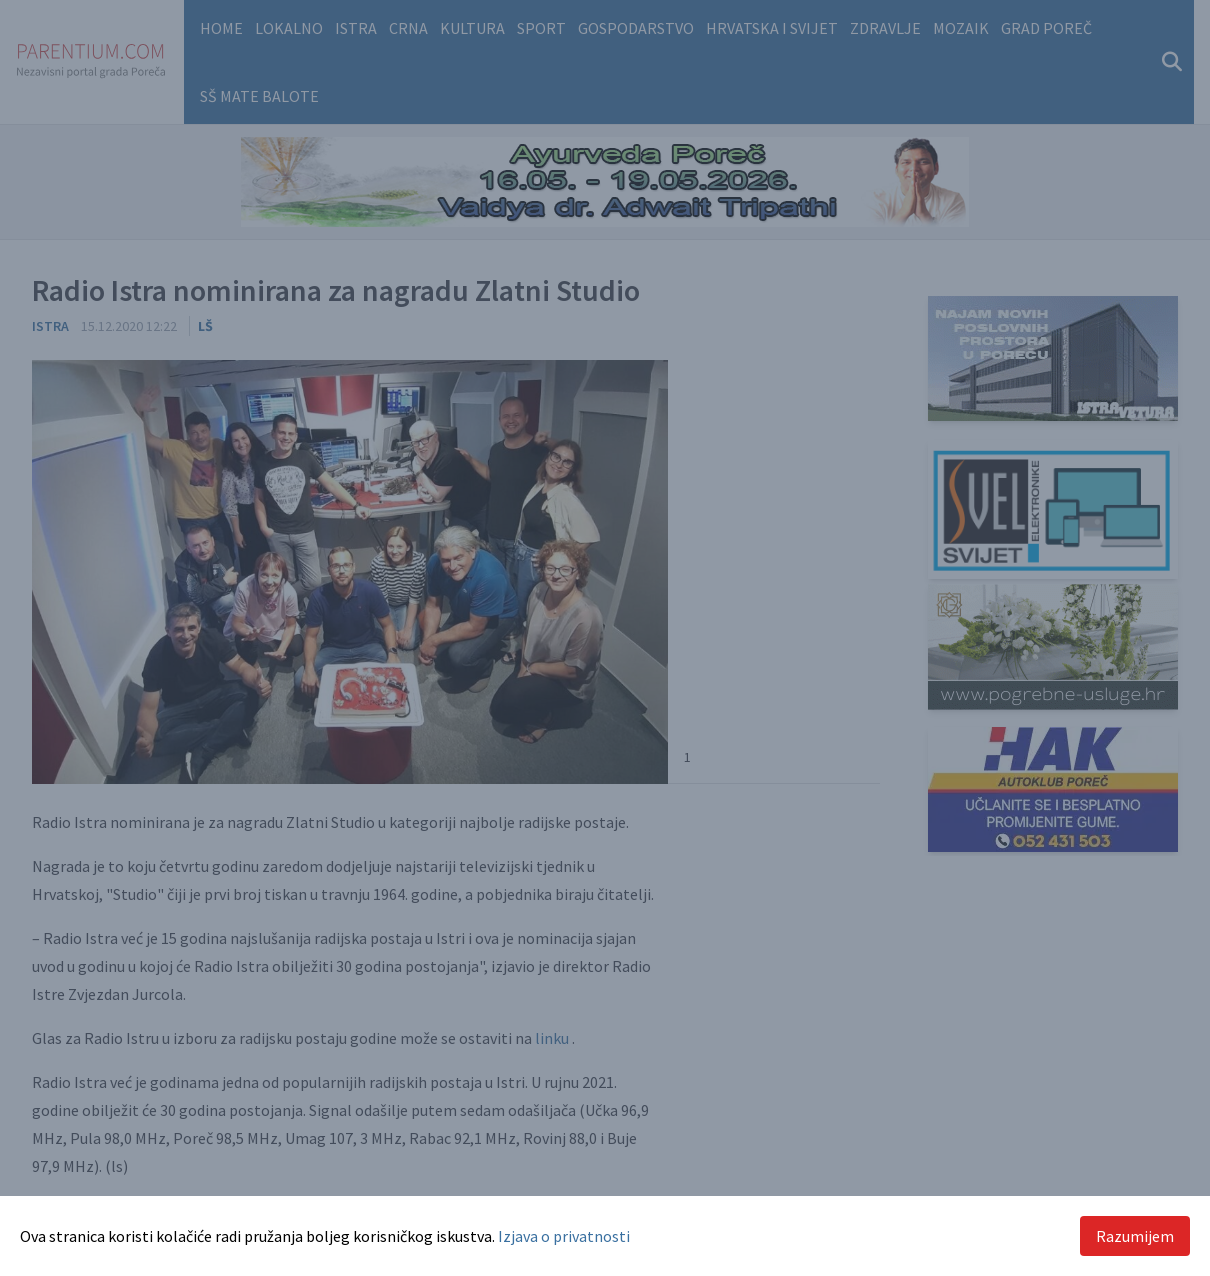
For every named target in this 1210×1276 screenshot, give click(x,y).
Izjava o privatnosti (564, 1236)
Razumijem (1135, 1236)
